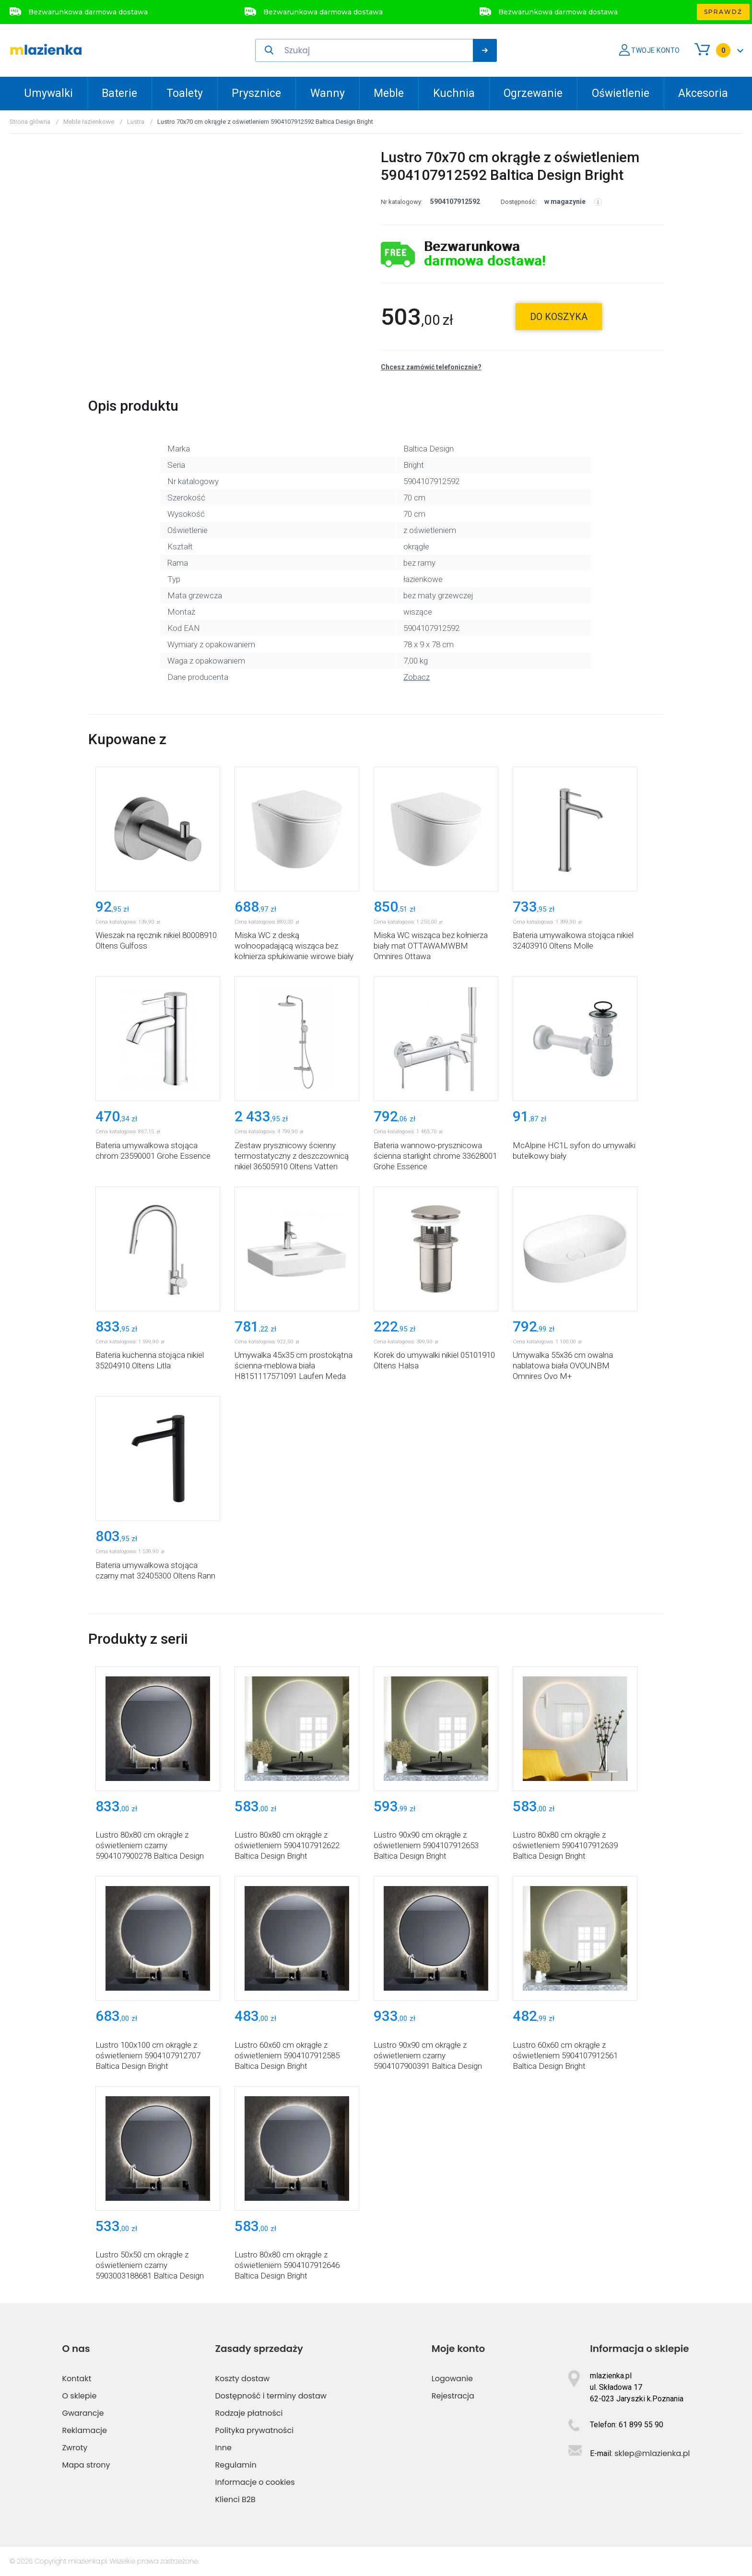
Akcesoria (703, 93)
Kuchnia (454, 93)
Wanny (327, 93)
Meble (389, 93)
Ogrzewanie (533, 93)
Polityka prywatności (254, 2430)
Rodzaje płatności (249, 2413)
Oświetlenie (620, 93)
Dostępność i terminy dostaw (271, 2395)
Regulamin (236, 2464)
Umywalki (48, 93)
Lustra (135, 121)
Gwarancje (83, 2413)
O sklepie (79, 2395)
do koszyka (559, 316)
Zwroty (74, 2447)
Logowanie (452, 2378)
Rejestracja (453, 2395)
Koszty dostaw (242, 2378)
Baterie (119, 93)
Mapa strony (86, 2464)
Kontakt (76, 2378)
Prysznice (256, 93)
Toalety (184, 93)
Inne (223, 2447)
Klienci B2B (235, 2499)
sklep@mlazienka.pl (652, 2453)
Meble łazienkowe (88, 121)
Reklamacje (84, 2430)
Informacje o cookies (255, 2482)
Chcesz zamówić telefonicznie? (431, 367)
